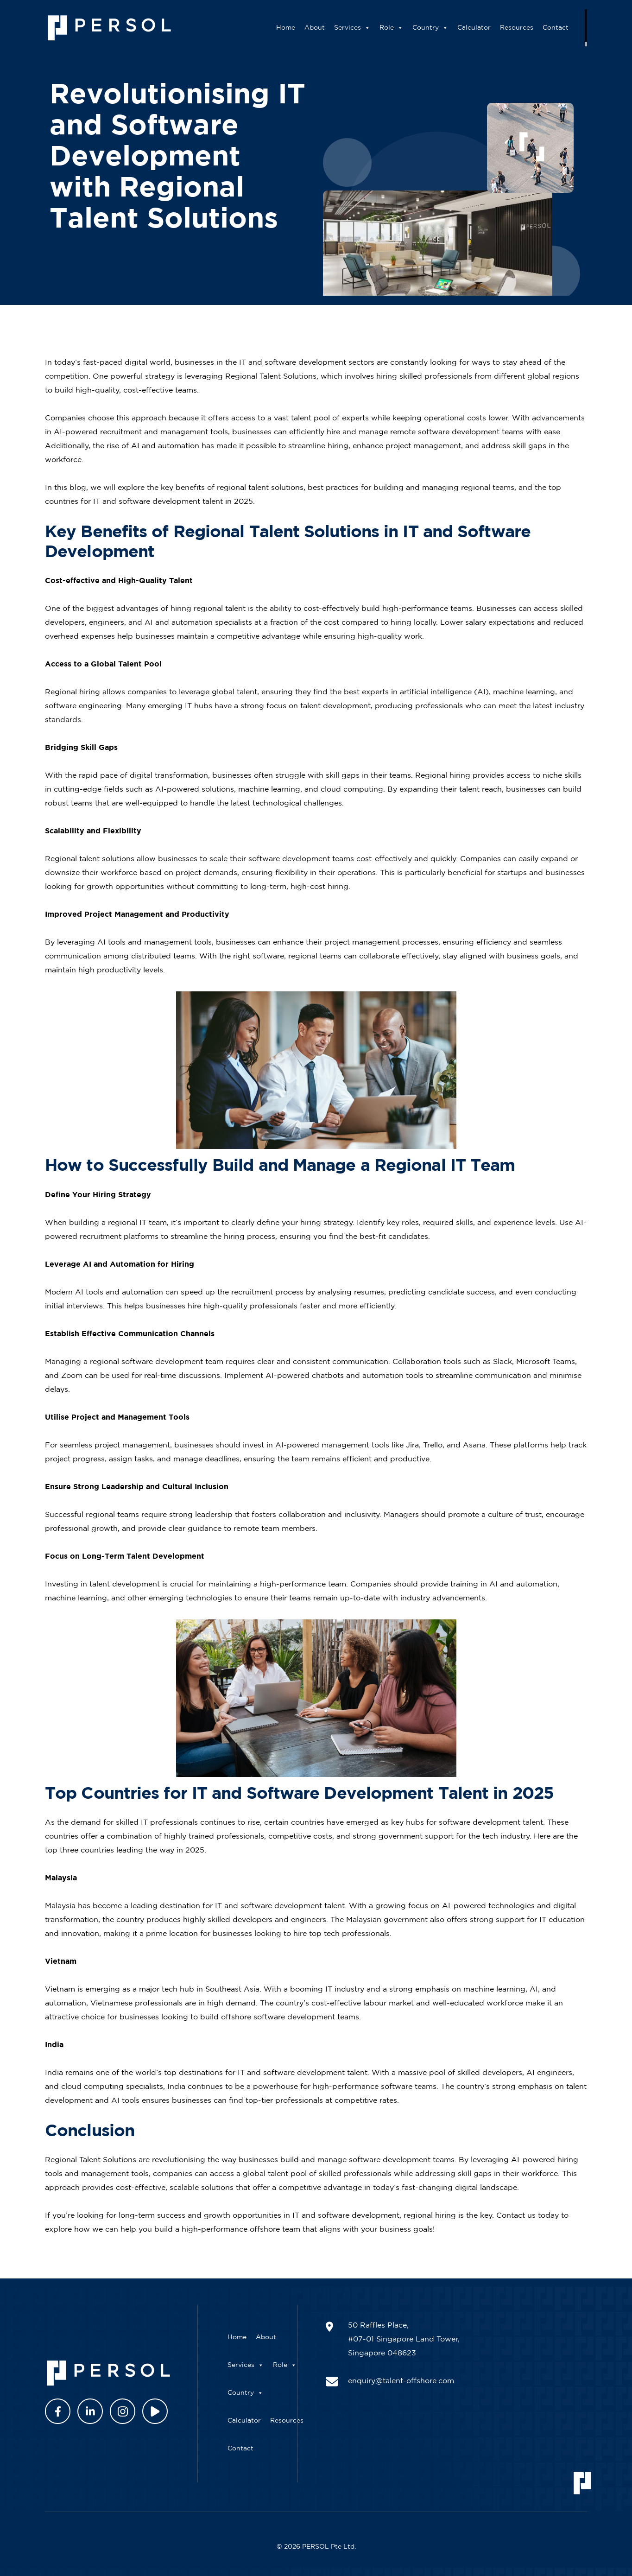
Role (405, 28)
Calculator (488, 28)
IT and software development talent (301, 2072)
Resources (530, 28)
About (328, 28)
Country (444, 28)
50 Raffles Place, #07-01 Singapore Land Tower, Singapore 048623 (404, 2339)
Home (299, 28)
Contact (569, 28)
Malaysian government (387, 1919)
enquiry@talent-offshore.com (401, 2381)
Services (366, 28)
